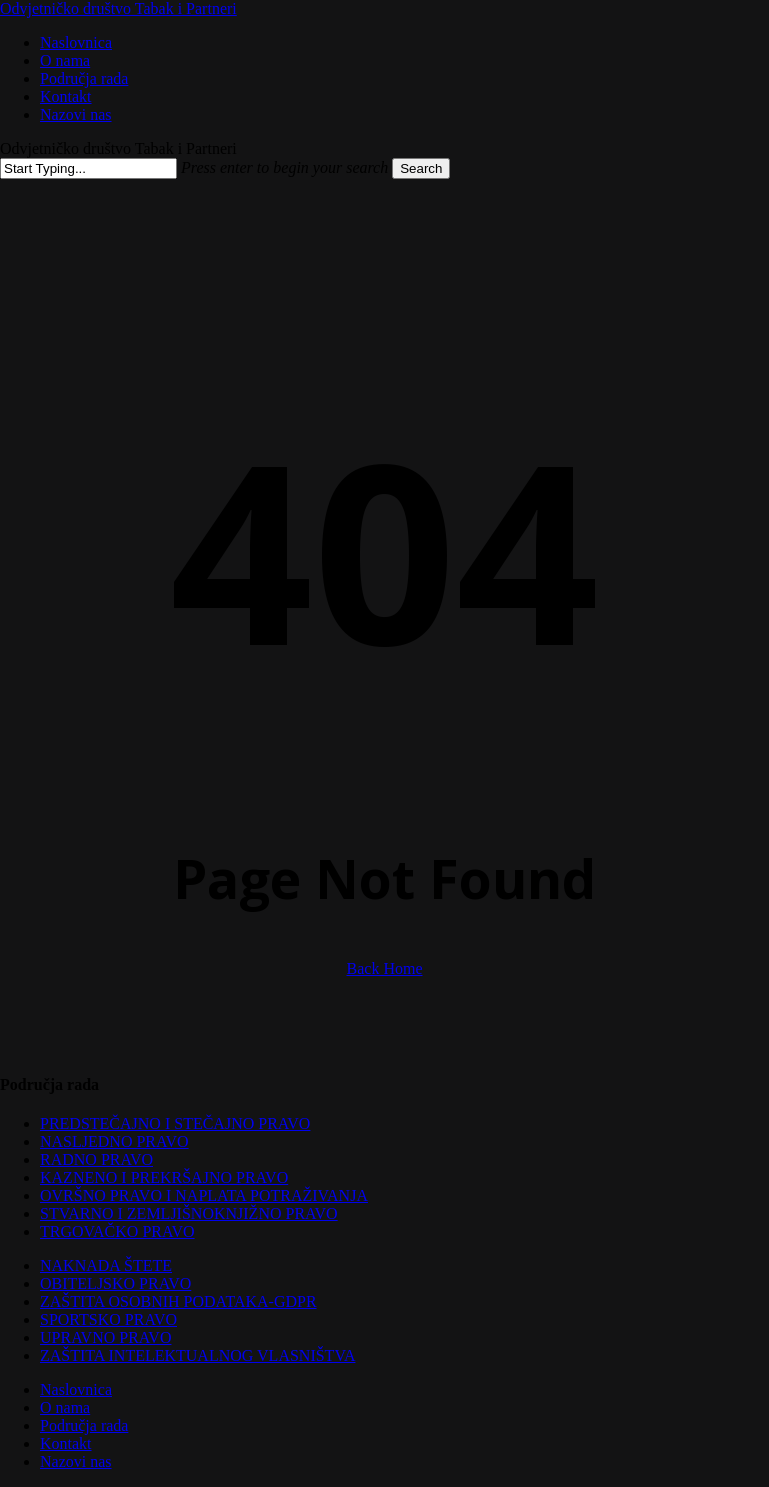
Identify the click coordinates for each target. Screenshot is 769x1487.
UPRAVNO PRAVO (105, 1337)
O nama (65, 1407)
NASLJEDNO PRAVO (114, 1141)
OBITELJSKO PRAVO (115, 1283)
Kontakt (66, 1443)
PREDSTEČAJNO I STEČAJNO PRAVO (175, 1123)
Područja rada (84, 1425)
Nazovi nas (76, 1461)
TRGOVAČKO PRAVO (117, 1231)
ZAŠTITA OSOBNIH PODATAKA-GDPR (178, 1301)
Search (421, 168)
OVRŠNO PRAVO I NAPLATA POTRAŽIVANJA (204, 1195)
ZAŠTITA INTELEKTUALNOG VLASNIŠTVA (197, 1355)
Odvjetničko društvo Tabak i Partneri (118, 8)
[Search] (88, 168)
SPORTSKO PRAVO (108, 1319)
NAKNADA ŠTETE (106, 1265)
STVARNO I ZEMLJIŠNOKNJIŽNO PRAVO (189, 1213)
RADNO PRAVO (96, 1159)
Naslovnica (76, 1389)
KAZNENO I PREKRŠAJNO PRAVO (164, 1177)
